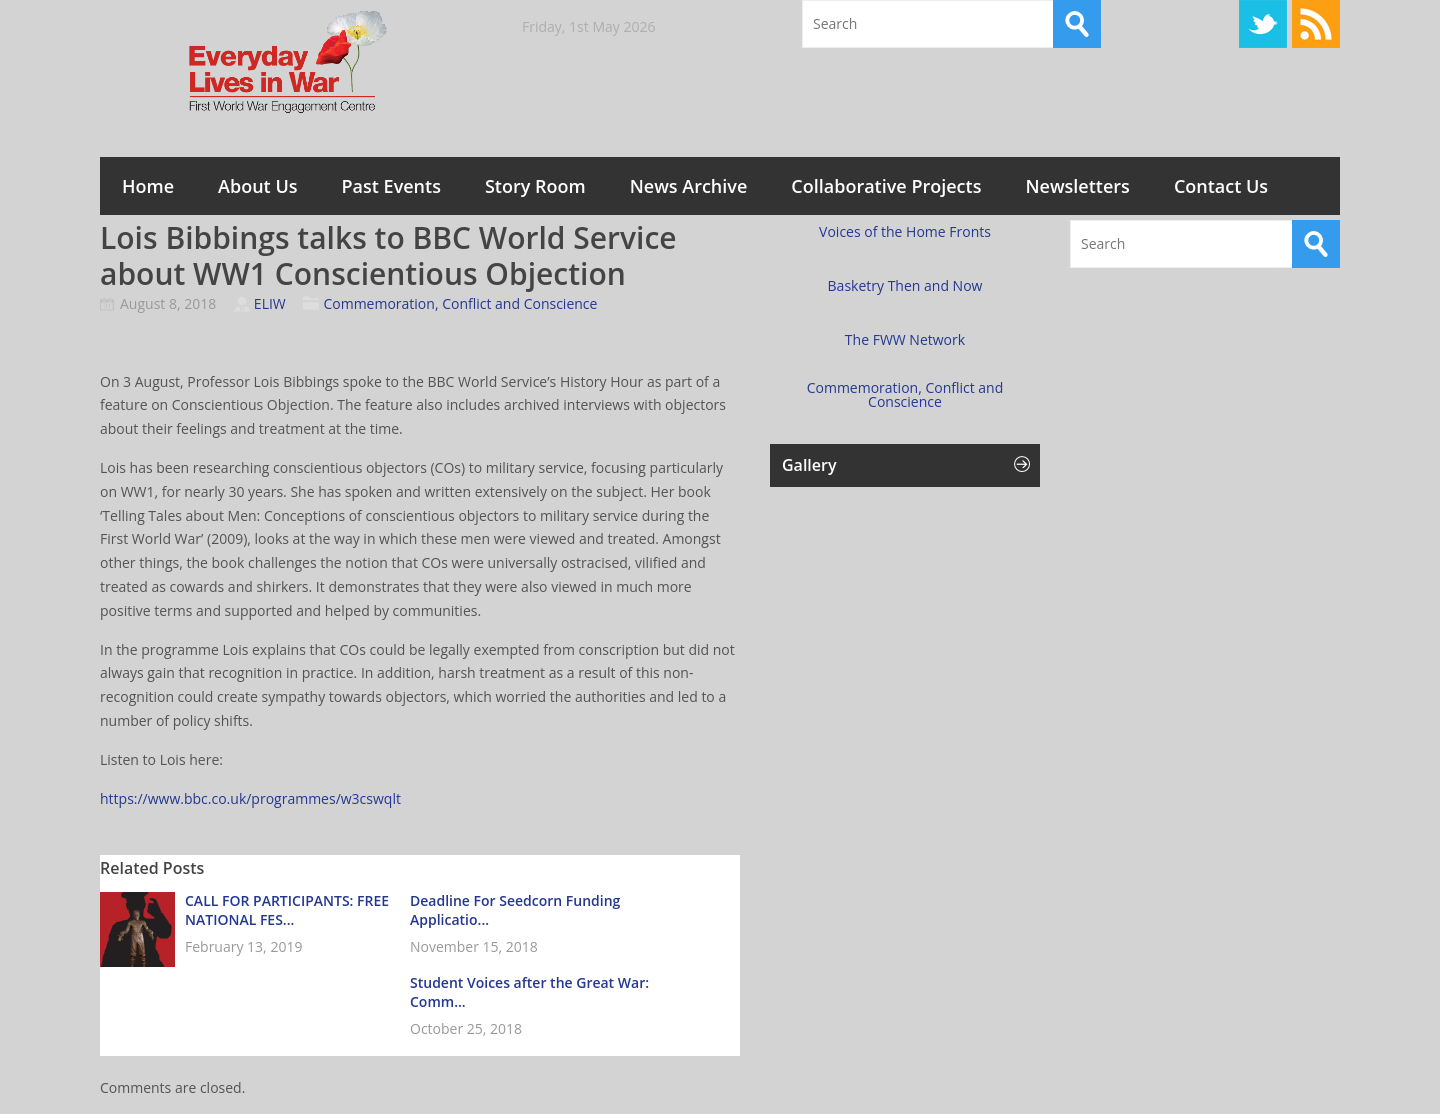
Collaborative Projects (886, 186)
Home (148, 186)
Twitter (1263, 24)
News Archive (689, 186)
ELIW (270, 303)
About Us (257, 186)
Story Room (535, 186)
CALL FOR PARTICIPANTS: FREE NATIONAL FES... (287, 910)
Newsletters (1077, 186)
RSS (1316, 24)
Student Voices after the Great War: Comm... (529, 992)
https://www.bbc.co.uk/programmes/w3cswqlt (250, 798)
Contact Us (1221, 186)
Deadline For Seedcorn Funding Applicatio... (515, 910)
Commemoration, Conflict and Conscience (460, 303)
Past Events (391, 186)
